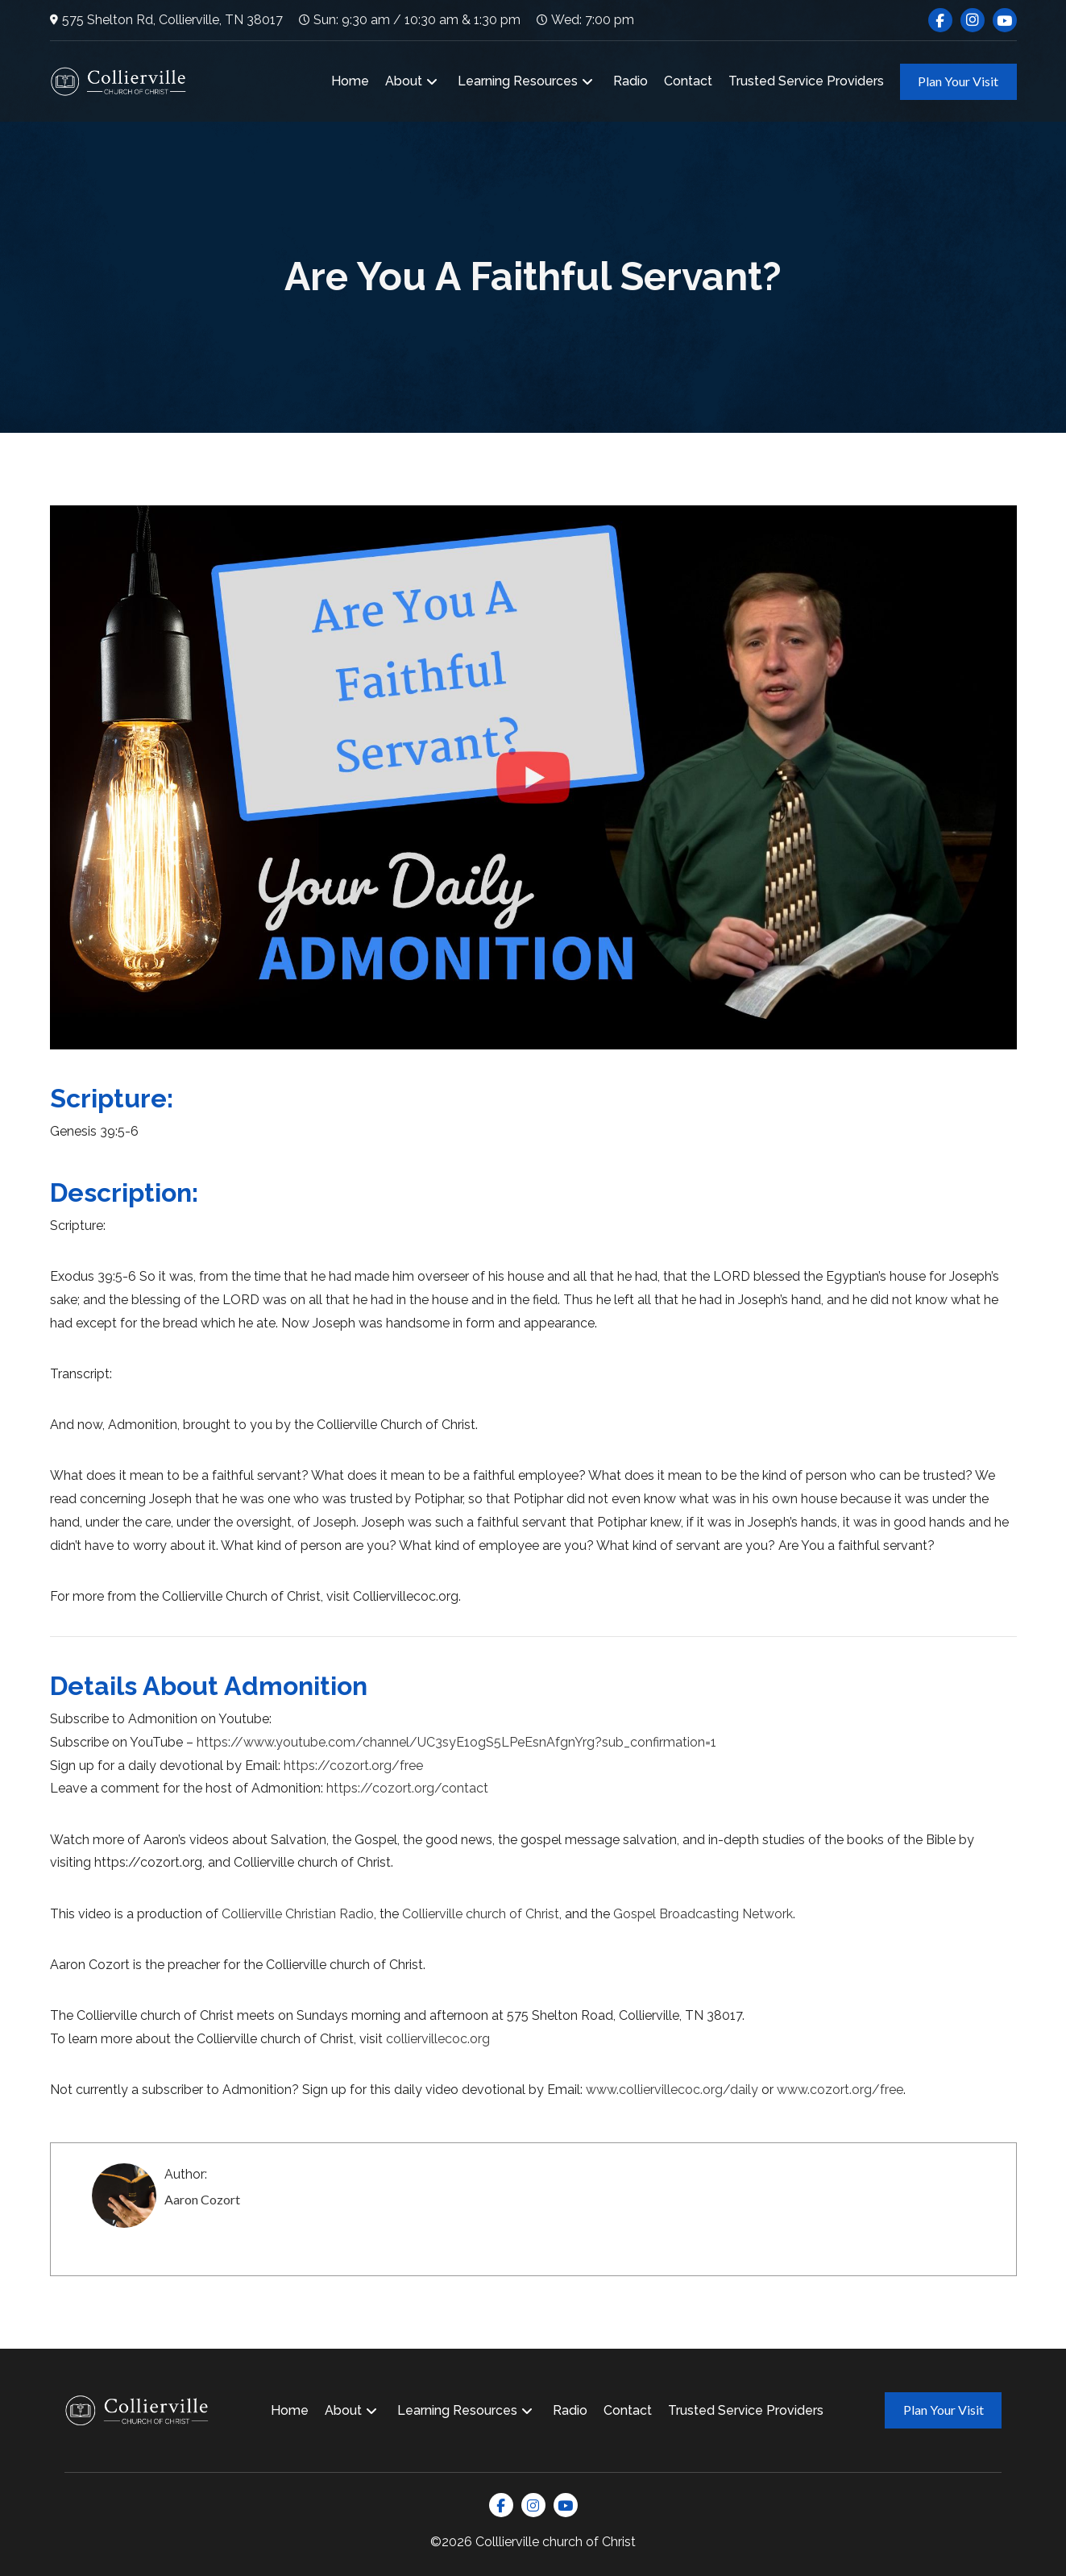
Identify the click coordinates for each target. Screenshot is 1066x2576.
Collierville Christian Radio (298, 1914)
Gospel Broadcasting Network (703, 1914)
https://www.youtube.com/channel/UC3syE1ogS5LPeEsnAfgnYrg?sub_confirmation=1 (456, 1742)
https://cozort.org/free (353, 1765)
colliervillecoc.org (438, 2038)
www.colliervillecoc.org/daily (672, 2089)
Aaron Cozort (202, 2199)
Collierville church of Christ (480, 1914)
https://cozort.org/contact (407, 1788)
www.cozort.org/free (840, 2089)
